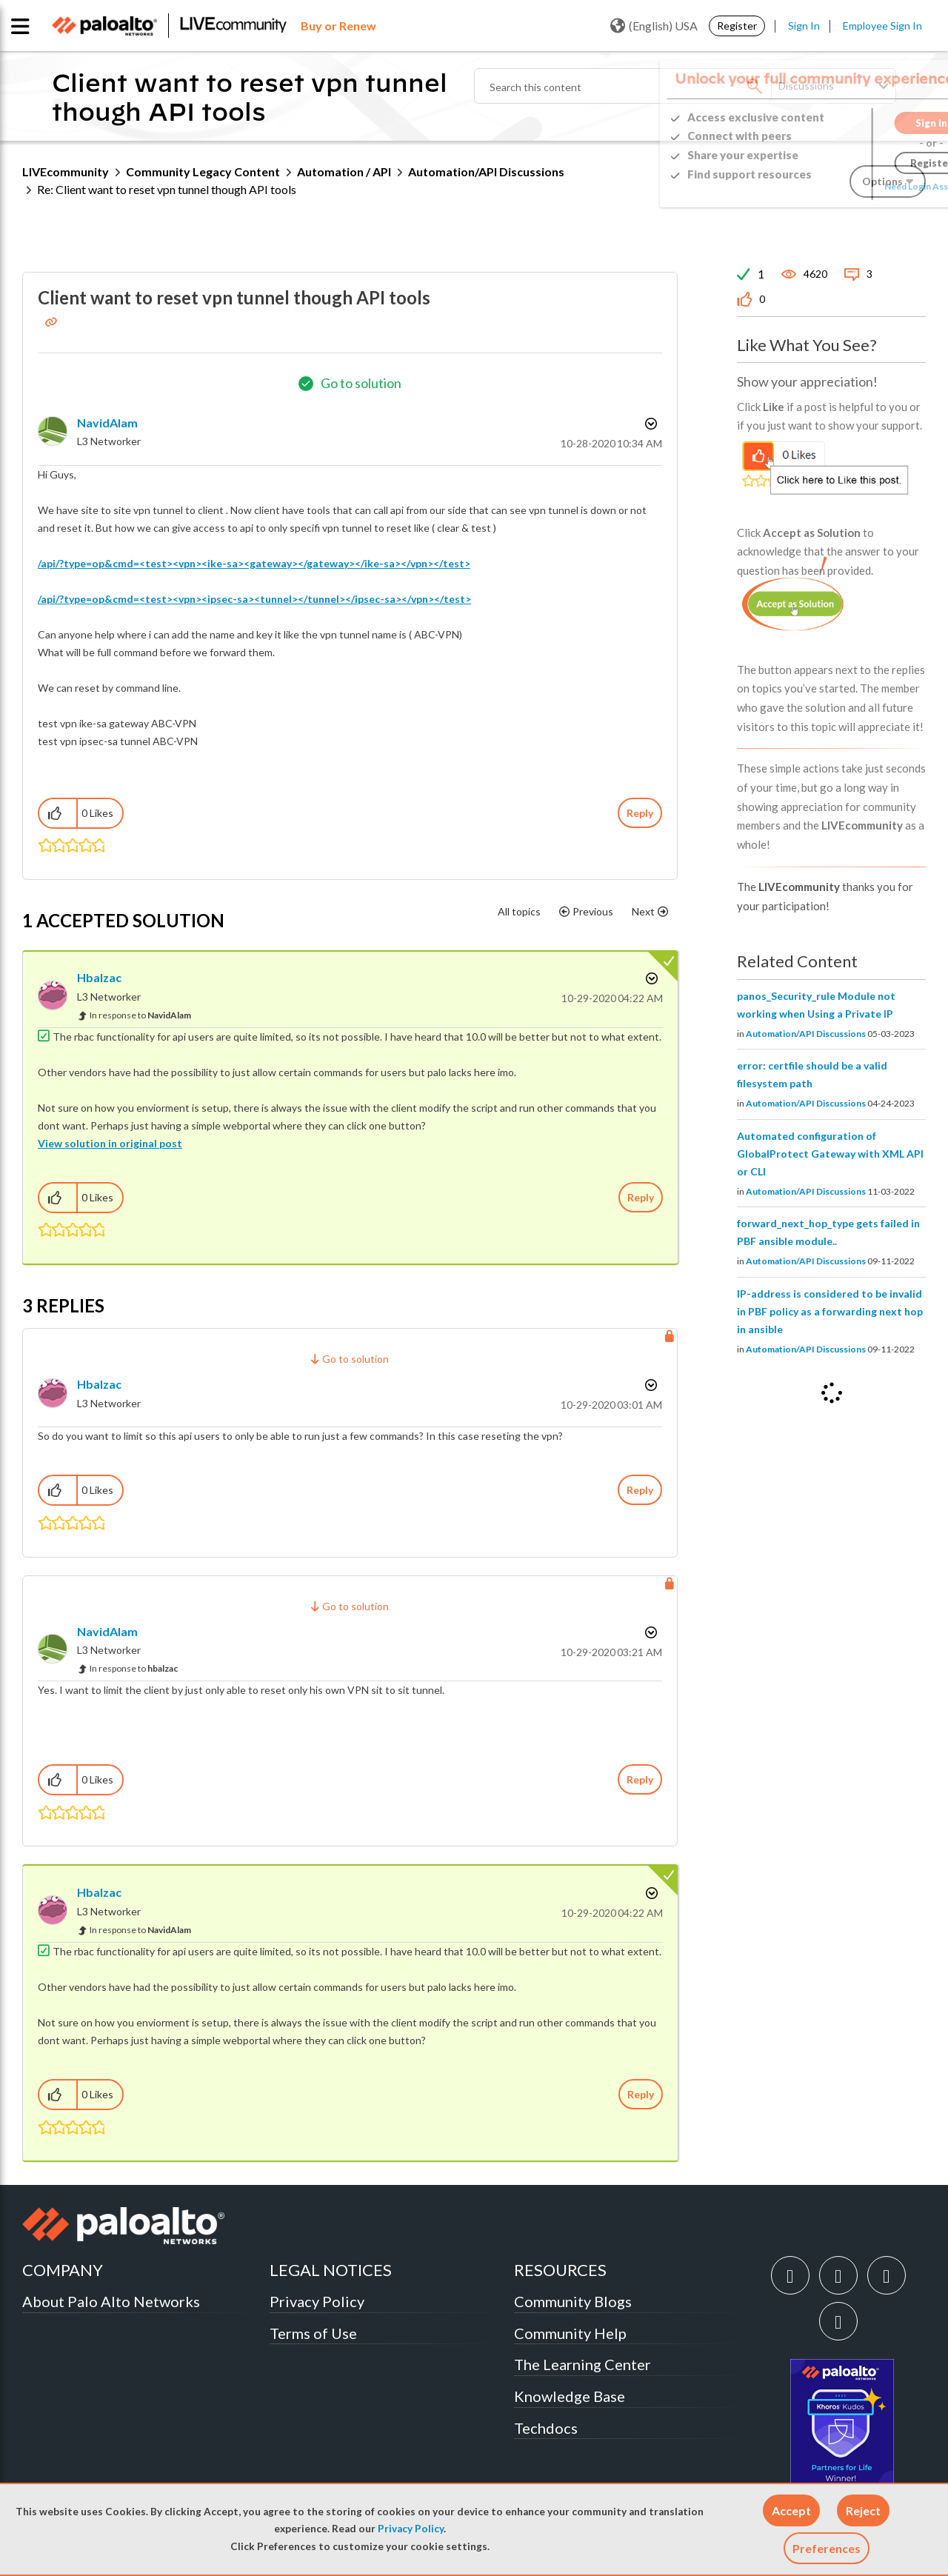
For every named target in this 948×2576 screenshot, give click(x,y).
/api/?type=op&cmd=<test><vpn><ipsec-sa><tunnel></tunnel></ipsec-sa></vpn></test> (254, 599)
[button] (791, 2510)
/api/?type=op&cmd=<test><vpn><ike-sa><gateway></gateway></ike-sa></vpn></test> (254, 563)
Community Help (570, 2333)
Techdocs (546, 2428)
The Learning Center (582, 2364)
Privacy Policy (411, 2529)
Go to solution (361, 383)
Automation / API (344, 171)
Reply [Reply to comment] (640, 1197)
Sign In (804, 25)
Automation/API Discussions (486, 171)
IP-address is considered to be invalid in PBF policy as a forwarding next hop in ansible (830, 1311)
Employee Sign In (882, 25)
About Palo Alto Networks (111, 2301)
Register (737, 25)
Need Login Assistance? (859, 186)
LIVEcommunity (65, 171)
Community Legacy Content (203, 171)
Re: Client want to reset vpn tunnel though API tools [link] (166, 189)
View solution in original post (110, 1143)
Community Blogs (573, 2301)
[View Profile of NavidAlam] (107, 423)
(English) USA (654, 26)
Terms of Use (313, 2333)
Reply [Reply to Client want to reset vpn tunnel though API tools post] (640, 813)
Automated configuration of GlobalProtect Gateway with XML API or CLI (830, 1153)
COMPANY (62, 2270)
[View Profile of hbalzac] (99, 977)
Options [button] (649, 424)
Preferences (826, 2548)
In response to (140, 1015)
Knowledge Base (569, 2396)
